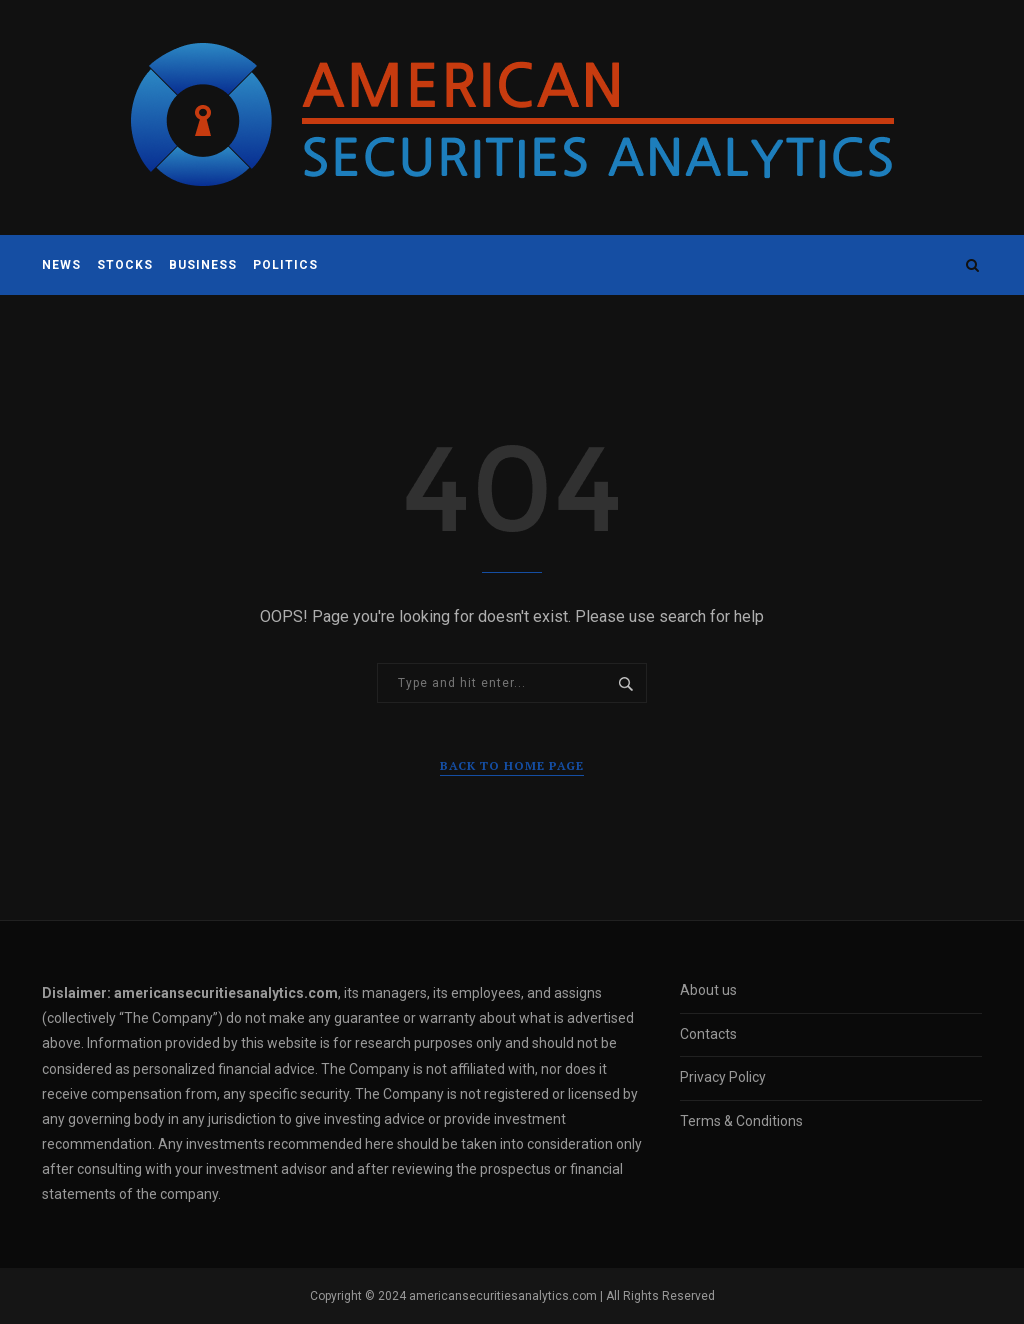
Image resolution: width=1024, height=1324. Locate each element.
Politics (285, 265)
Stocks (125, 265)
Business (203, 265)
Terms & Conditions (741, 1121)
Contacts (708, 1034)
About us (708, 990)
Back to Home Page (512, 765)
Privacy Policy (723, 1077)
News (61, 265)
